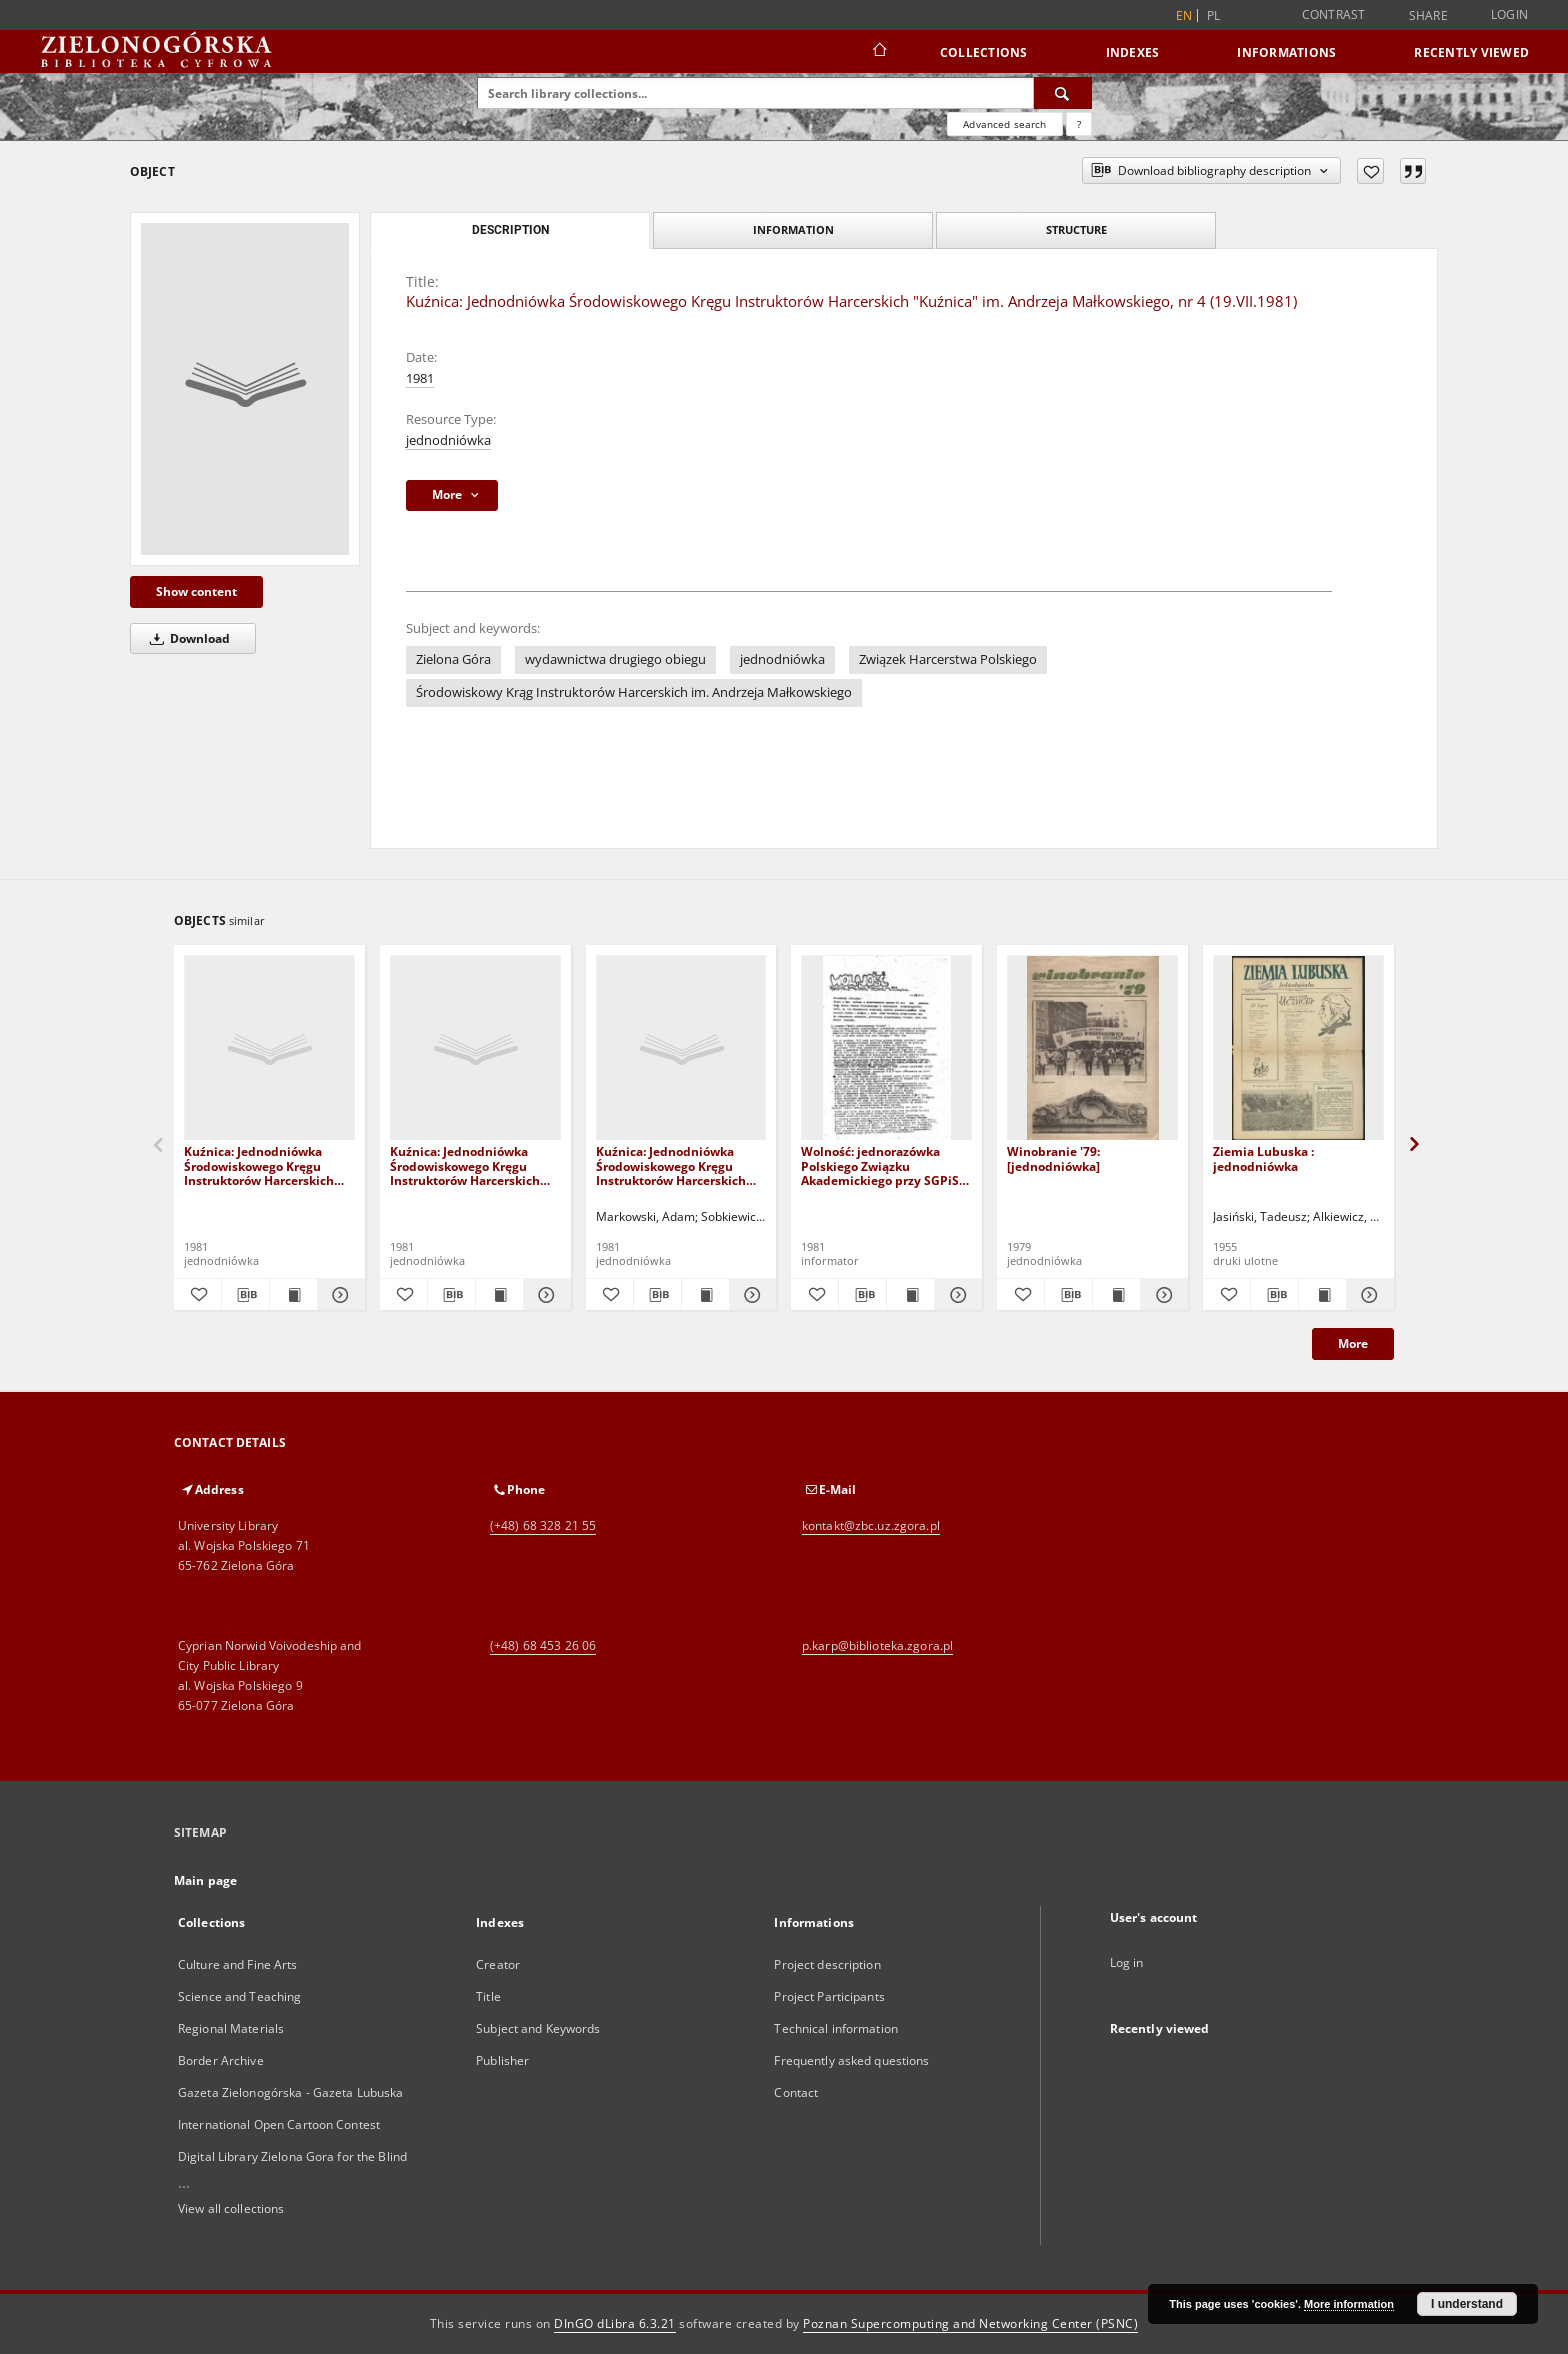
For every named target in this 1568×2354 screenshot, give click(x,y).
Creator (498, 1964)
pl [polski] (1214, 15)
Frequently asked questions (851, 2060)
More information (1349, 2304)
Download (186, 638)
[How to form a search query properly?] (1079, 124)
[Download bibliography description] (245, 1295)
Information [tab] (793, 229)
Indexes (1133, 52)
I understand (1467, 2304)
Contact (796, 2092)
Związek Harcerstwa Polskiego (948, 659)
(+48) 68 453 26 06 (543, 1645)
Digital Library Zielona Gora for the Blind (292, 2156)
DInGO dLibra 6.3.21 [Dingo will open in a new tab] (615, 2323)
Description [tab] (510, 230)
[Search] (1063, 93)
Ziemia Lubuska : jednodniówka (1263, 1158)
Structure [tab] (1076, 229)
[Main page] (878, 52)
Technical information (836, 2028)
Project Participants (829, 1996)
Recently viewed (1471, 52)
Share (1428, 16)
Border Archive (221, 2060)
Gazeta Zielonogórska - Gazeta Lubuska (290, 2092)
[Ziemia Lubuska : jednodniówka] (1298, 1048)
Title (488, 1996)
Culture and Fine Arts (238, 1964)
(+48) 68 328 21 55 (543, 1525)
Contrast (1334, 14)
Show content (196, 591)
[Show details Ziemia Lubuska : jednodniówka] (1367, 1295)
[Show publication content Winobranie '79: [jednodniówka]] (1116, 1295)
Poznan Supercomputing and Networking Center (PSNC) (970, 2323)
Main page (205, 1880)
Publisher (502, 2060)
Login (1509, 14)
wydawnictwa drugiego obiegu (615, 659)
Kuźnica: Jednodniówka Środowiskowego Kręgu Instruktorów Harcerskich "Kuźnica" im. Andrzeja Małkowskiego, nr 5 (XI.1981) (267, 1165)
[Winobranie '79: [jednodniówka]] (1092, 1048)
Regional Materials (231, 2028)
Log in (1127, 1962)
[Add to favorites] (1370, 171)
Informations (1286, 52)
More (1353, 1343)
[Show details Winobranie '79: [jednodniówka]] (1161, 1295)
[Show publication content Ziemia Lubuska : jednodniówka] (1322, 1295)
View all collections (231, 2208)
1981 (420, 378)
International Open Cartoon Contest (279, 2124)
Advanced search (1004, 124)
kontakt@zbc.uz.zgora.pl (871, 1525)
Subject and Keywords (538, 2028)
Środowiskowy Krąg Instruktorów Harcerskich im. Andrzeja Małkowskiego (634, 692)
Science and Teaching (239, 1996)
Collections (984, 52)
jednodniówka (448, 440)
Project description (827, 1964)
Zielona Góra (453, 659)
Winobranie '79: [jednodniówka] (1053, 1158)
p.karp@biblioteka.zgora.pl (877, 1645)
